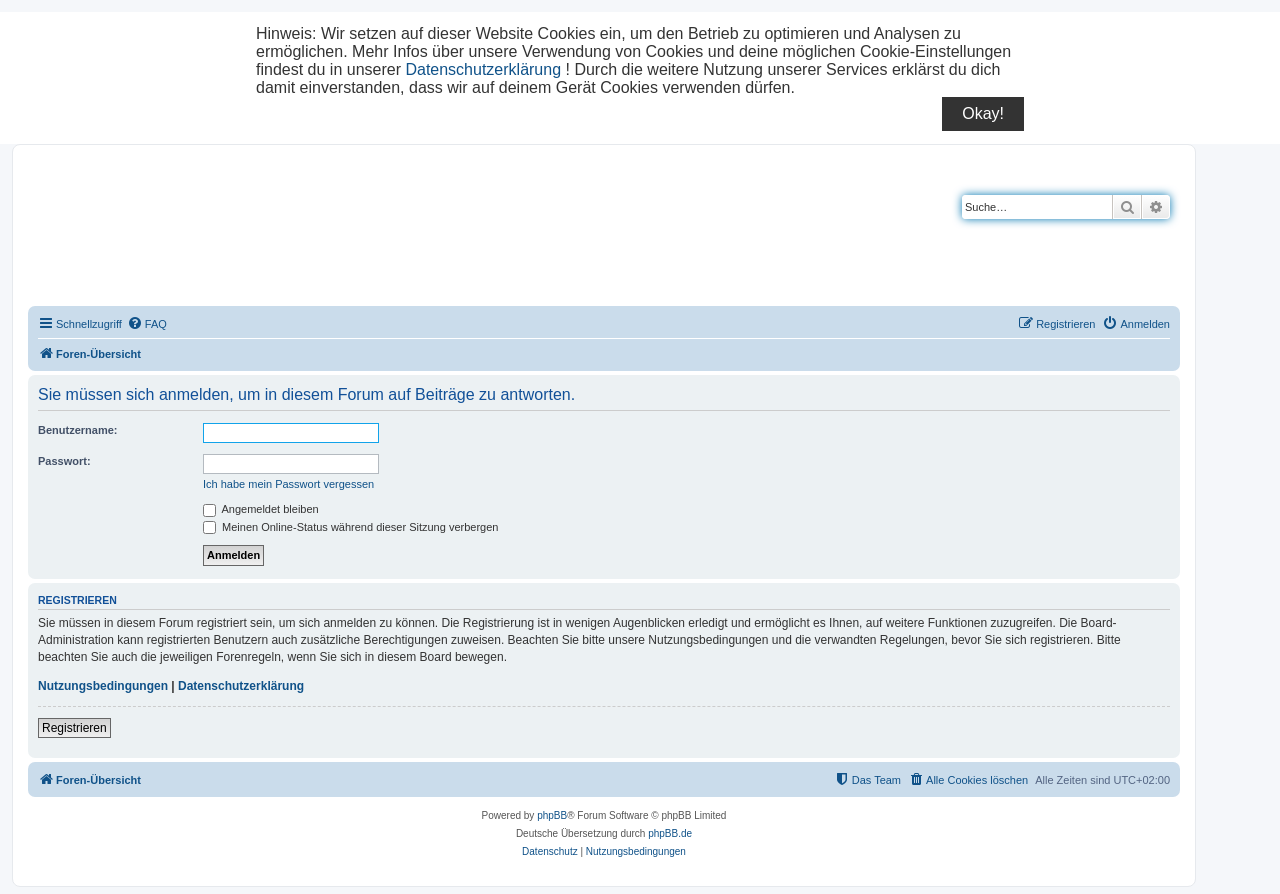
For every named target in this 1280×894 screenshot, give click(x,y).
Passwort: (64, 461)
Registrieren (74, 728)
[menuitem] (147, 324)
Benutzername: (77, 430)
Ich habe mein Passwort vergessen (288, 484)
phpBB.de (670, 833)
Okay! (983, 113)
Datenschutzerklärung (483, 69)
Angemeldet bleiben (261, 509)
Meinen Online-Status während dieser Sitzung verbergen (350, 527)
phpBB (552, 815)
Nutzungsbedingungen (103, 686)
